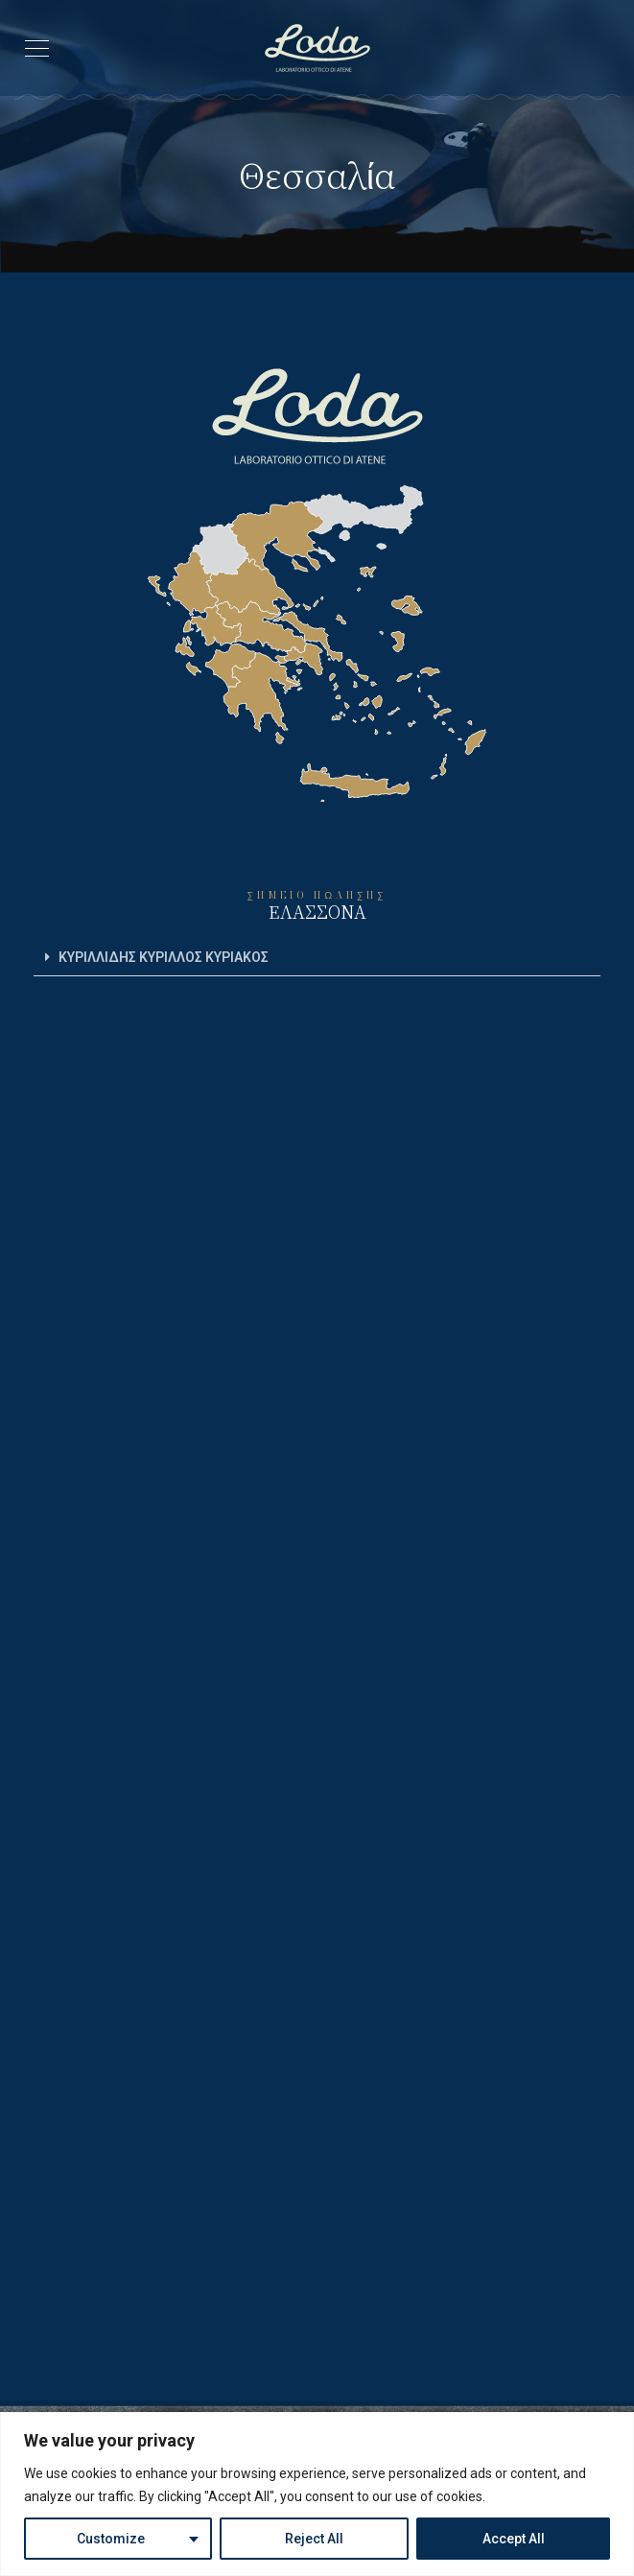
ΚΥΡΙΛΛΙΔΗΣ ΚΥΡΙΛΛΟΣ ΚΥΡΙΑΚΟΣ (164, 957)
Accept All (513, 2538)
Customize (111, 2538)
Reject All (314, 2538)
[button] (317, 957)
